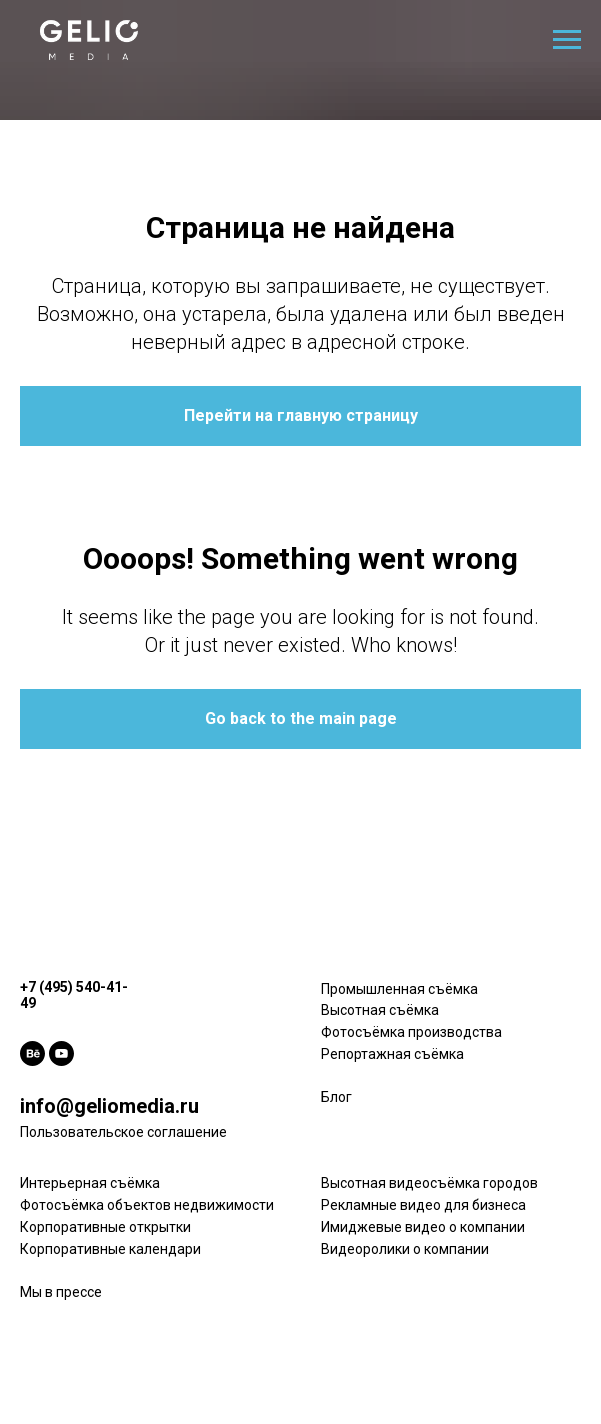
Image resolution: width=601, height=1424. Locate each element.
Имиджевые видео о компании (423, 1227)
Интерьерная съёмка (90, 1183)
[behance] (32, 1053)
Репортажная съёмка (392, 1054)
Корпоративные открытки (105, 1227)
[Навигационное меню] (567, 40)
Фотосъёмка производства (411, 1032)
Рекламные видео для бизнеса (423, 1205)
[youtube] (61, 1053)
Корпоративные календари (110, 1249)
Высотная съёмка (380, 1010)
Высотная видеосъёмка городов (429, 1183)
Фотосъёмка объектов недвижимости (147, 1205)
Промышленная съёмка (399, 989)
